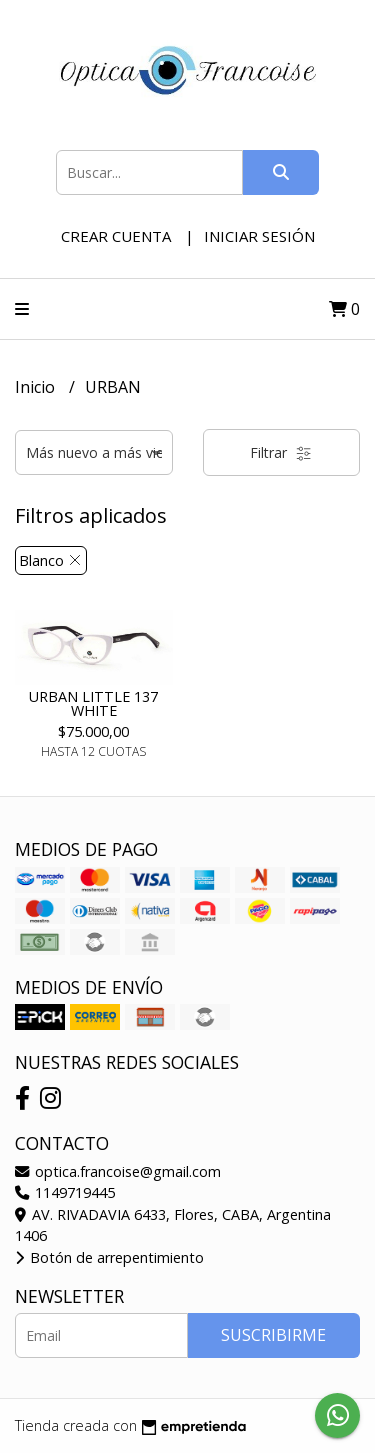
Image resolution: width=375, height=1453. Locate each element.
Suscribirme (273, 1335)
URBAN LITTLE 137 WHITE (93, 703)
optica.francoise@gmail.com (118, 1171)
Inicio (37, 387)
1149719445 (65, 1192)
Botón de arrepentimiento (109, 1257)
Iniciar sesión (259, 236)
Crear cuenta (116, 236)
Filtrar (281, 452)
